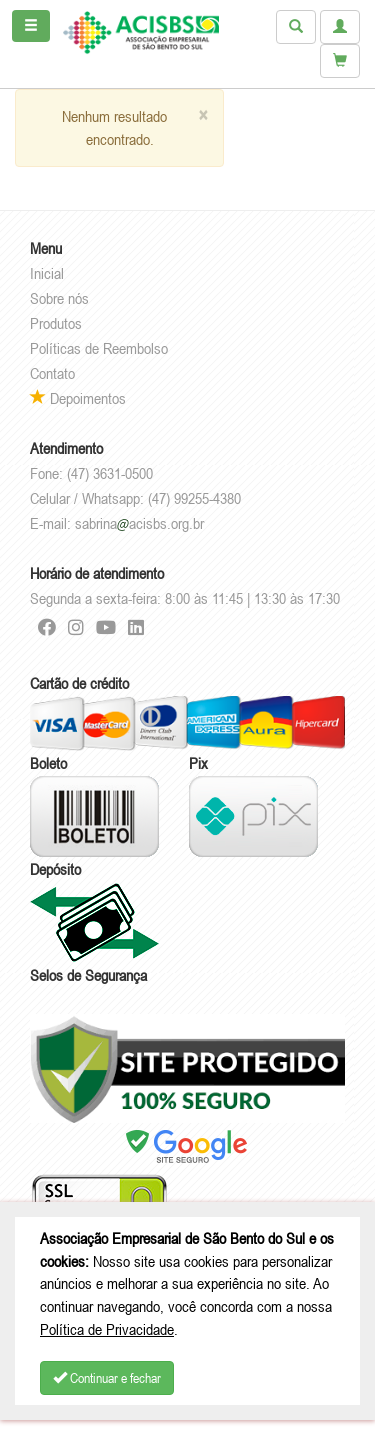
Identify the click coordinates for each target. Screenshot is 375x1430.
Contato (52, 373)
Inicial (47, 273)
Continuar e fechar (107, 1378)
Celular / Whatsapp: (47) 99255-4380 (135, 498)
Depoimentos (78, 398)
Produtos (56, 323)
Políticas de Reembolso (99, 348)
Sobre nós (59, 298)
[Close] (203, 115)
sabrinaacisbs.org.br (139, 523)
